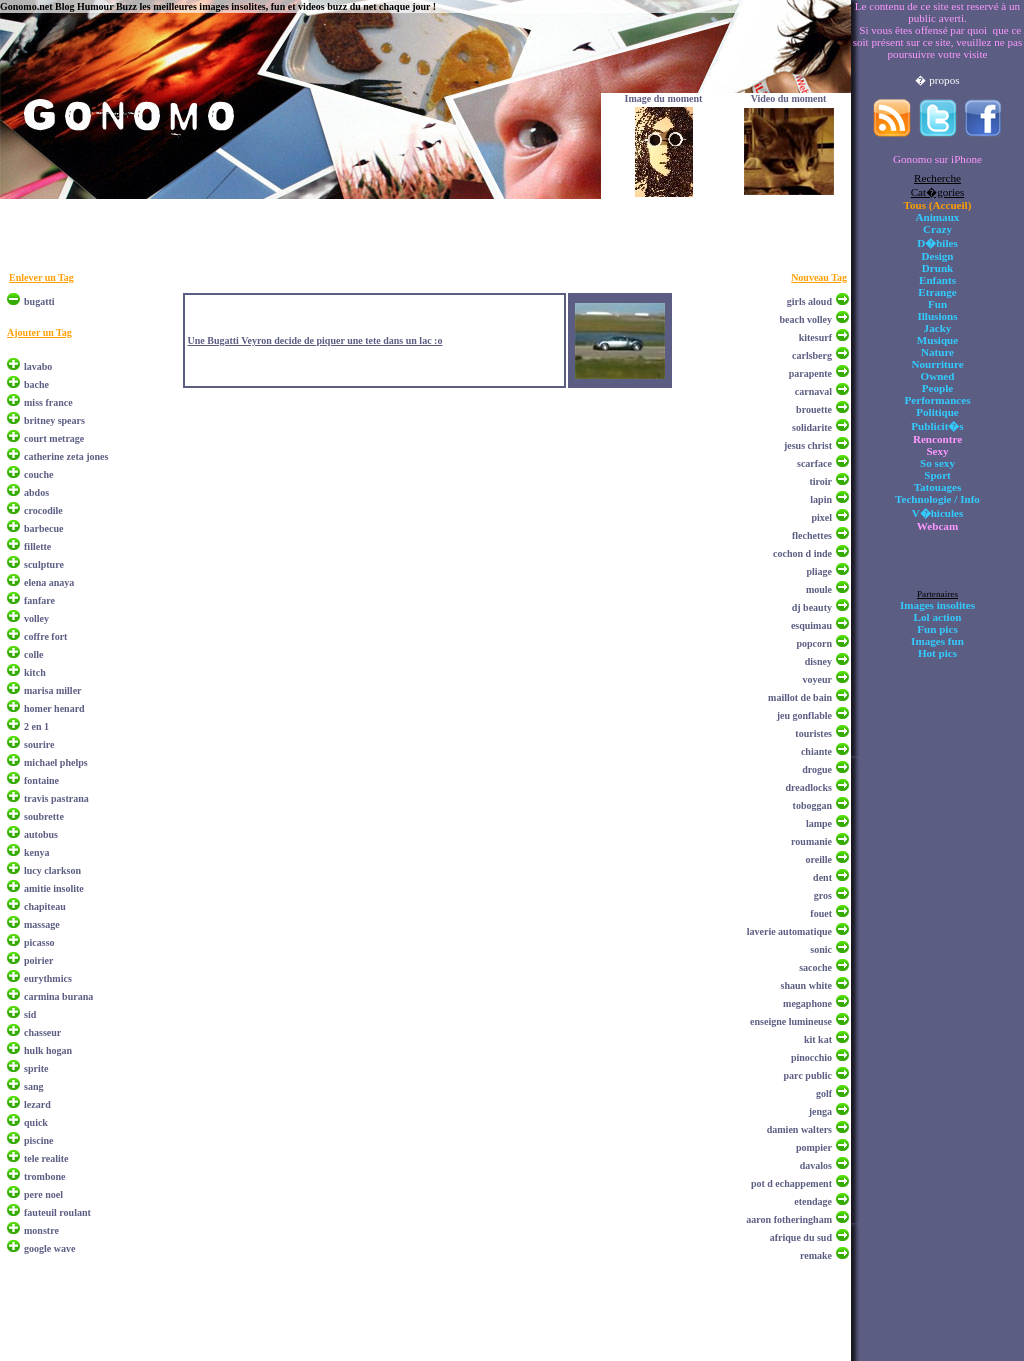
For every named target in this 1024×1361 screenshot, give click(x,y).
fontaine (41, 780)
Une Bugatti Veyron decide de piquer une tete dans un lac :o (314, 340)
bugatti (39, 301)
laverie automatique (789, 931)
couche (38, 474)
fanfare (39, 600)
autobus (41, 834)
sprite (36, 1068)
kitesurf (815, 337)
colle (33, 654)
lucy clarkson (52, 870)
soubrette (44, 816)
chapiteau (45, 906)
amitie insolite (54, 888)
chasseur (42, 1032)
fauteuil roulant (57, 1212)
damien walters (799, 1129)
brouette (814, 409)
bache (36, 384)
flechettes (812, 535)
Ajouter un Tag (39, 332)
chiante (816, 751)
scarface (814, 463)
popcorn (814, 643)
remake (816, 1255)
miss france (48, 402)
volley (36, 618)
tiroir (820, 481)
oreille (819, 859)
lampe (819, 823)
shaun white (806, 985)
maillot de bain (800, 697)
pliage (819, 571)
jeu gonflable (804, 715)
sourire (39, 744)
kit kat (818, 1039)
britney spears (54, 420)
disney (818, 661)
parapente (810, 373)
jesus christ (808, 445)
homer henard (54, 708)
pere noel (43, 1194)
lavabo (38, 366)
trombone (44, 1176)
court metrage (54, 438)
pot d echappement (791, 1183)
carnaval (813, 391)
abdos (36, 492)
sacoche (815, 967)
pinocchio (811, 1057)
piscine (38, 1140)
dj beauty (812, 607)
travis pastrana (56, 798)
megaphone (807, 1003)
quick (36, 1122)
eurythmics (48, 978)
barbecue (43, 528)
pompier (814, 1147)
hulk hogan (48, 1050)
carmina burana (58, 996)
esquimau (811, 625)
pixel (821, 517)
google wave (49, 1248)
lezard (37, 1104)
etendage (813, 1201)
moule (819, 589)
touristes (813, 733)
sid (30, 1014)
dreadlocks (809, 787)
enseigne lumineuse (791, 1021)
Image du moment (664, 98)
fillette (37, 546)
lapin (821, 499)
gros (823, 895)
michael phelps (56, 762)
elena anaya (49, 582)
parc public (808, 1075)
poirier (38, 960)
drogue (817, 769)
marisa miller (52, 690)
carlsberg (812, 355)
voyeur (817, 679)
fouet (821, 913)
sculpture (44, 564)
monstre (41, 1230)
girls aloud (809, 301)
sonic (821, 949)
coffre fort (45, 636)
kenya (37, 852)
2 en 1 (36, 726)
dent (822, 877)
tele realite (46, 1158)
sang (33, 1086)
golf (824, 1093)
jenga (820, 1111)
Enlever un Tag (41, 277)
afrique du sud (801, 1237)
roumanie (811, 841)
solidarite (812, 427)
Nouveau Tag (819, 277)
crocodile (43, 510)
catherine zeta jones (66, 456)
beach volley (806, 319)
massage (42, 924)
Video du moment (789, 98)
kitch (35, 672)
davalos (816, 1165)
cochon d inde (802, 553)
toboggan (812, 805)
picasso (39, 942)
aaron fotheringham (789, 1219)
